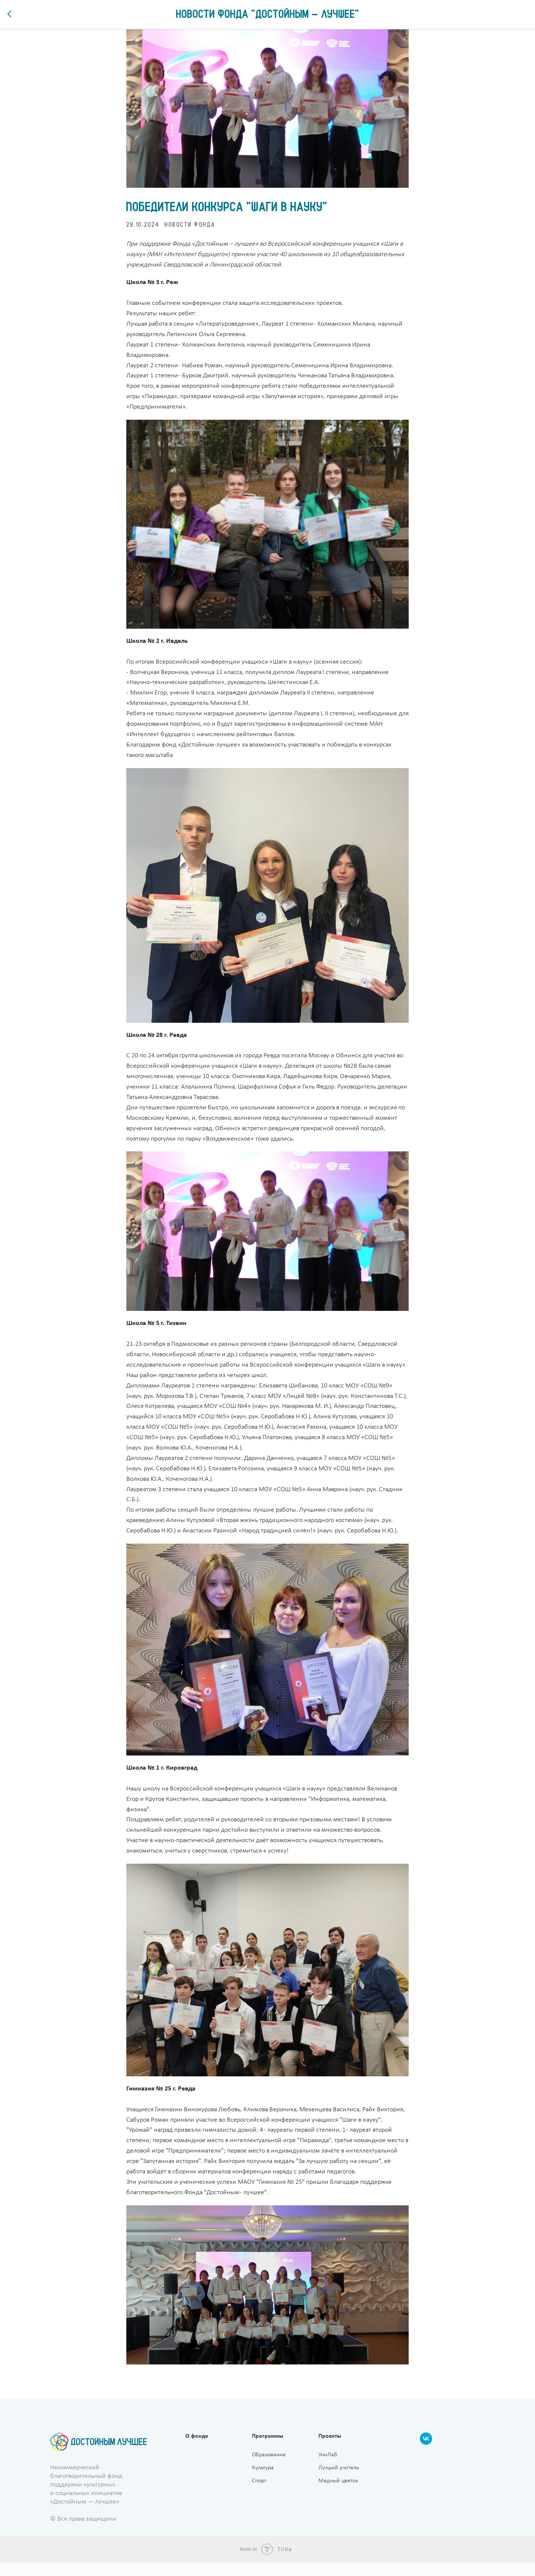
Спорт (259, 2495)
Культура (263, 2482)
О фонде (196, 2450)
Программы (267, 2450)
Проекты (329, 2450)
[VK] (426, 2456)
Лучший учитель (338, 2482)
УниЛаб (327, 2469)
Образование (269, 2469)
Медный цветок (338, 2495)
